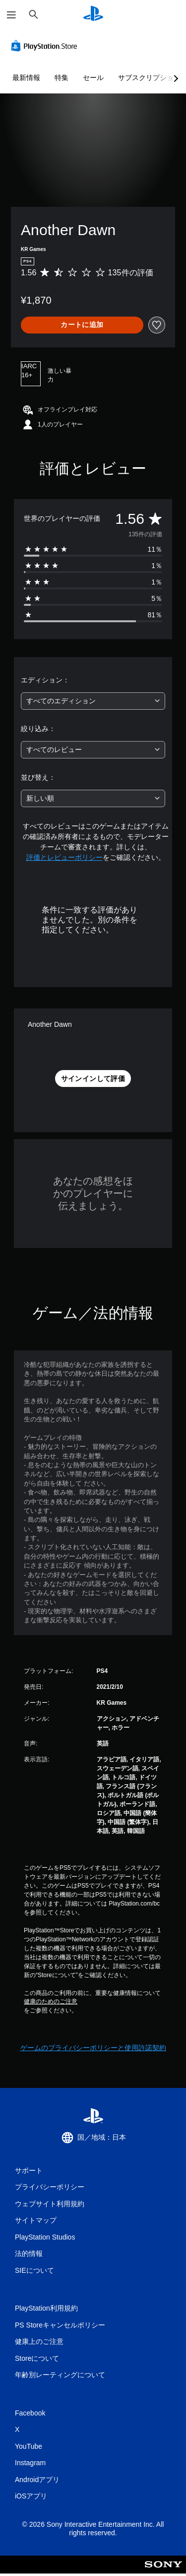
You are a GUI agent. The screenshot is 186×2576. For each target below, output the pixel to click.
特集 (61, 77)
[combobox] (93, 701)
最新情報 (26, 77)
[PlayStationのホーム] (93, 14)
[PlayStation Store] (46, 46)
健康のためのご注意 (50, 2001)
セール (93, 77)
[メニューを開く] (11, 15)
